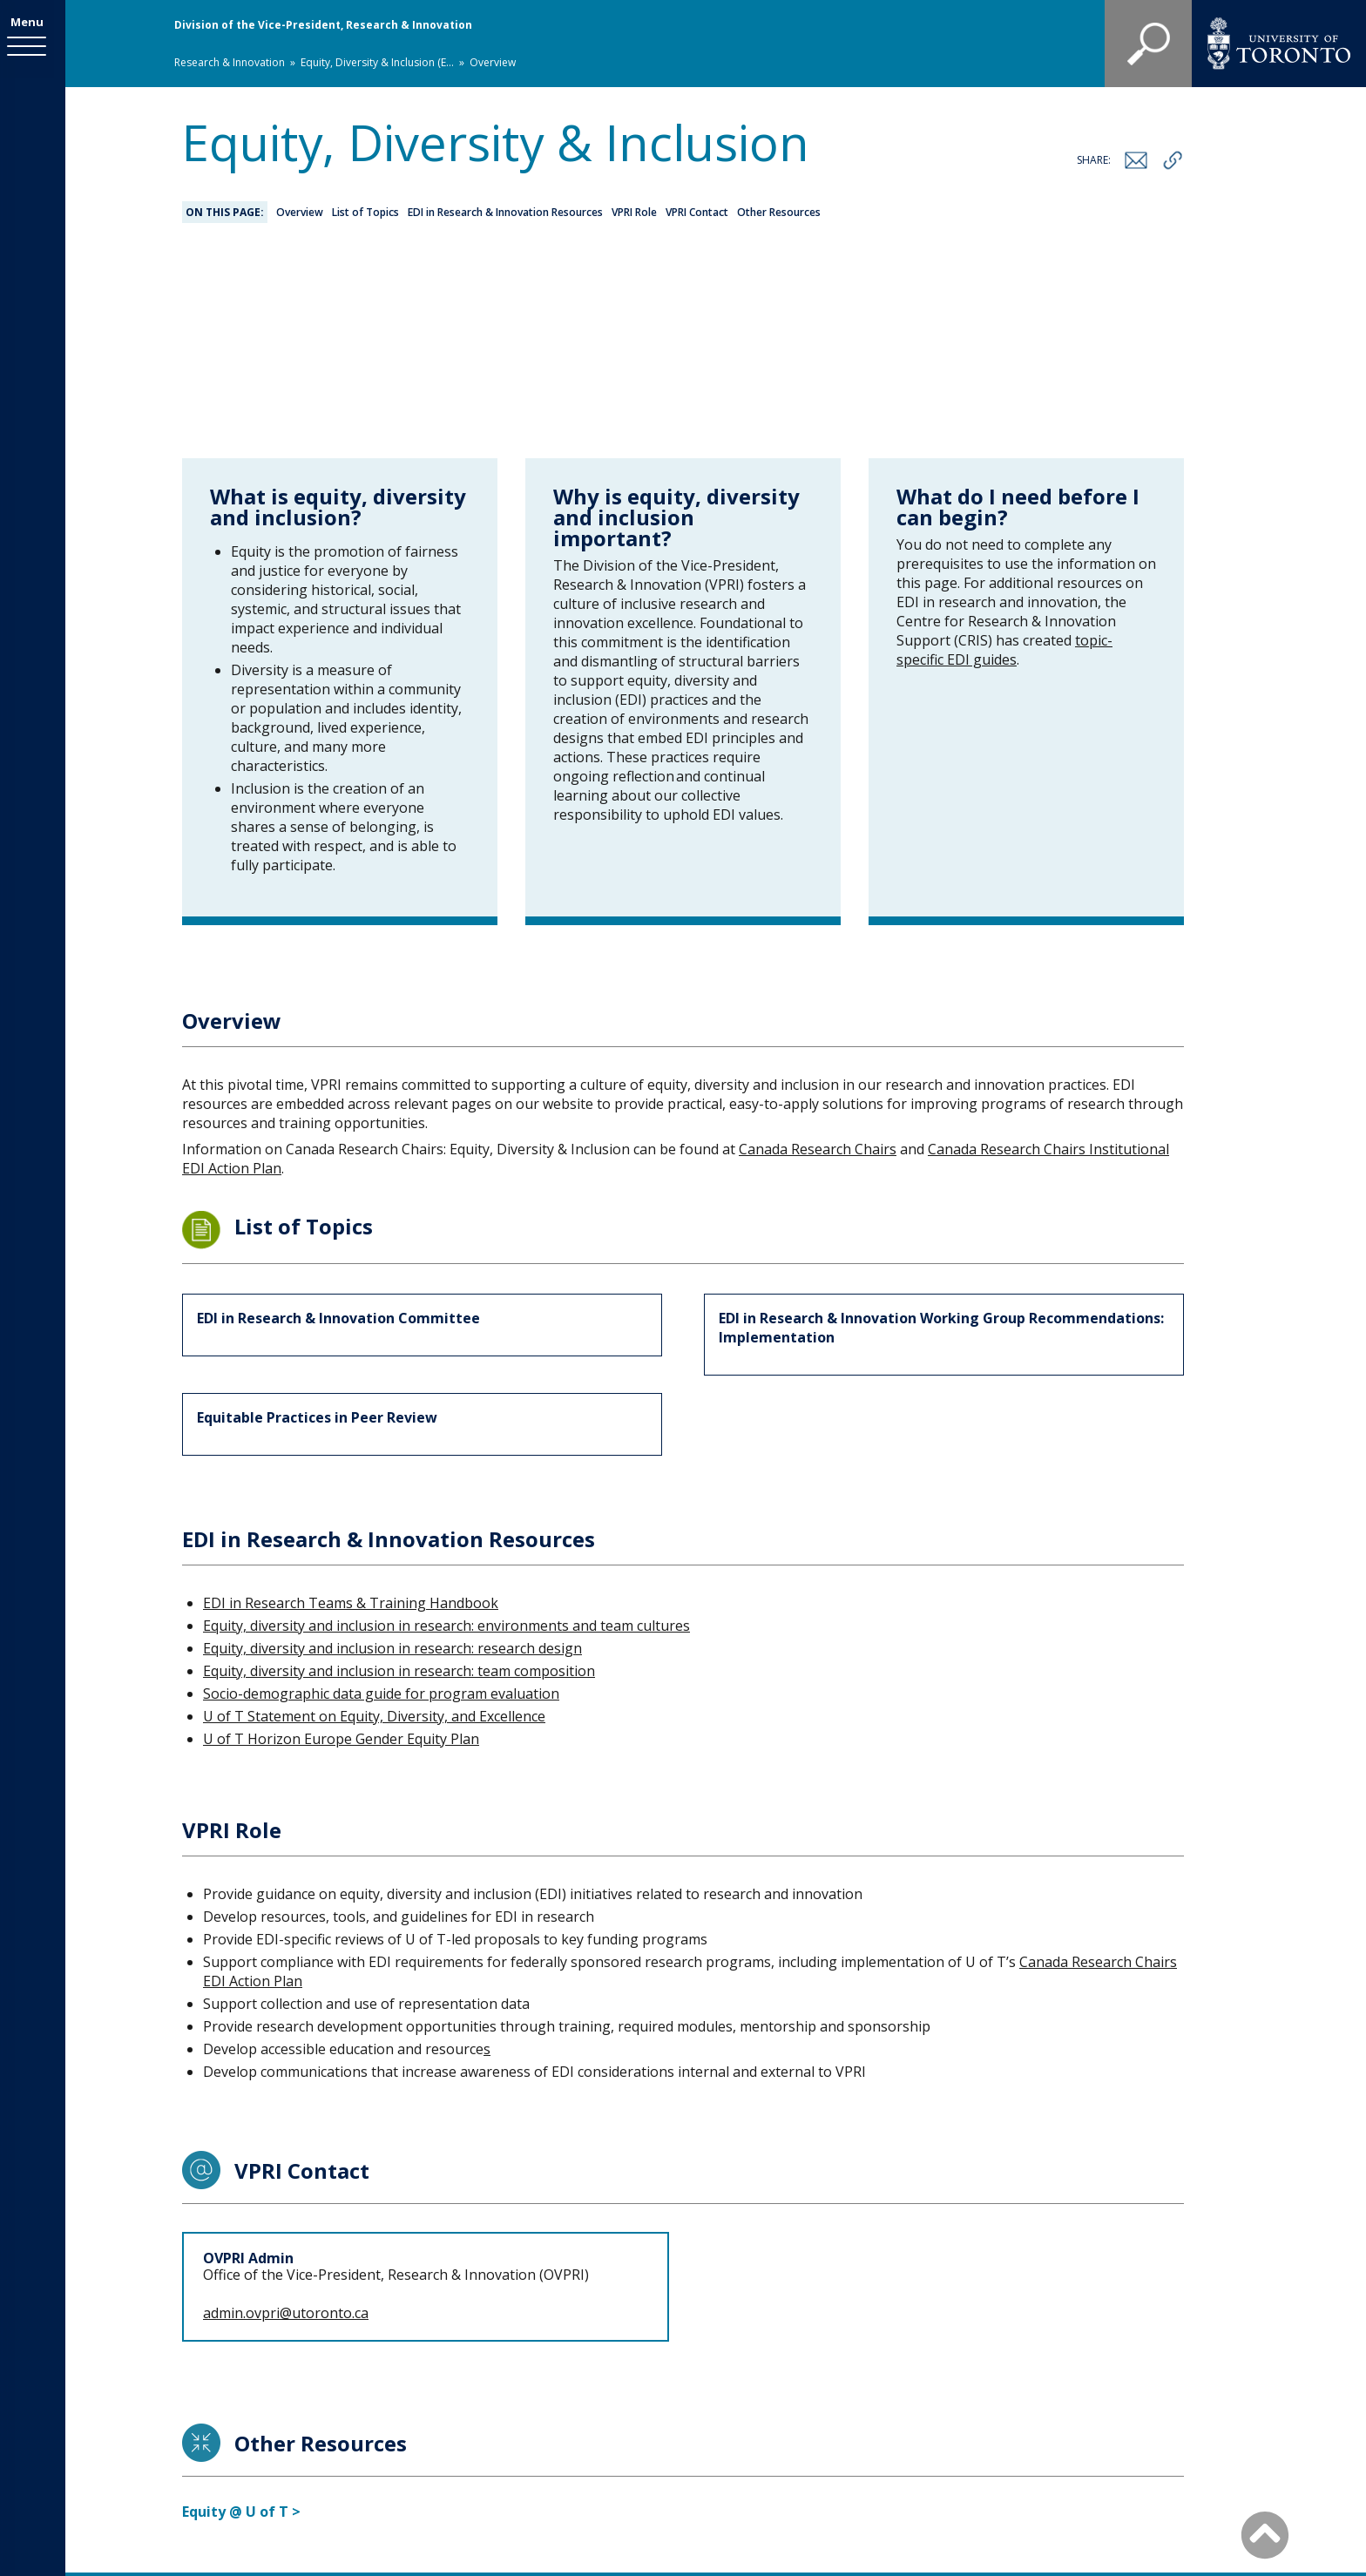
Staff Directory (751, 2439)
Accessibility (956, 2439)
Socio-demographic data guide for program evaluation (381, 1502)
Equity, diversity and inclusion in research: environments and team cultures (446, 1434)
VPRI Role (634, 212)
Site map (857, 2439)
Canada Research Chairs (817, 958)
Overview (299, 212)
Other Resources (779, 212)
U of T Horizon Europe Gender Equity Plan (341, 1548)
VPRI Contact (697, 212)
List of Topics (365, 212)
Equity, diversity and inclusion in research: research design (392, 1457)
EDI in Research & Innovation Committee (338, 1127)
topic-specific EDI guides (1004, 459)
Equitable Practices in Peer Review (317, 1226)
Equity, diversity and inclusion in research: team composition (399, 1480)
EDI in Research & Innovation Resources (505, 212)
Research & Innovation (229, 62)
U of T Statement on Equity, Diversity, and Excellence (374, 1525)
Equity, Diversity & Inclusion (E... (377, 62)
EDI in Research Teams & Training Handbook (350, 1412)
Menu (32, 23)
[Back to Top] (1265, 2534)
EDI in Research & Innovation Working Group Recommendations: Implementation (941, 1137)
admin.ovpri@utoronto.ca (286, 2122)
